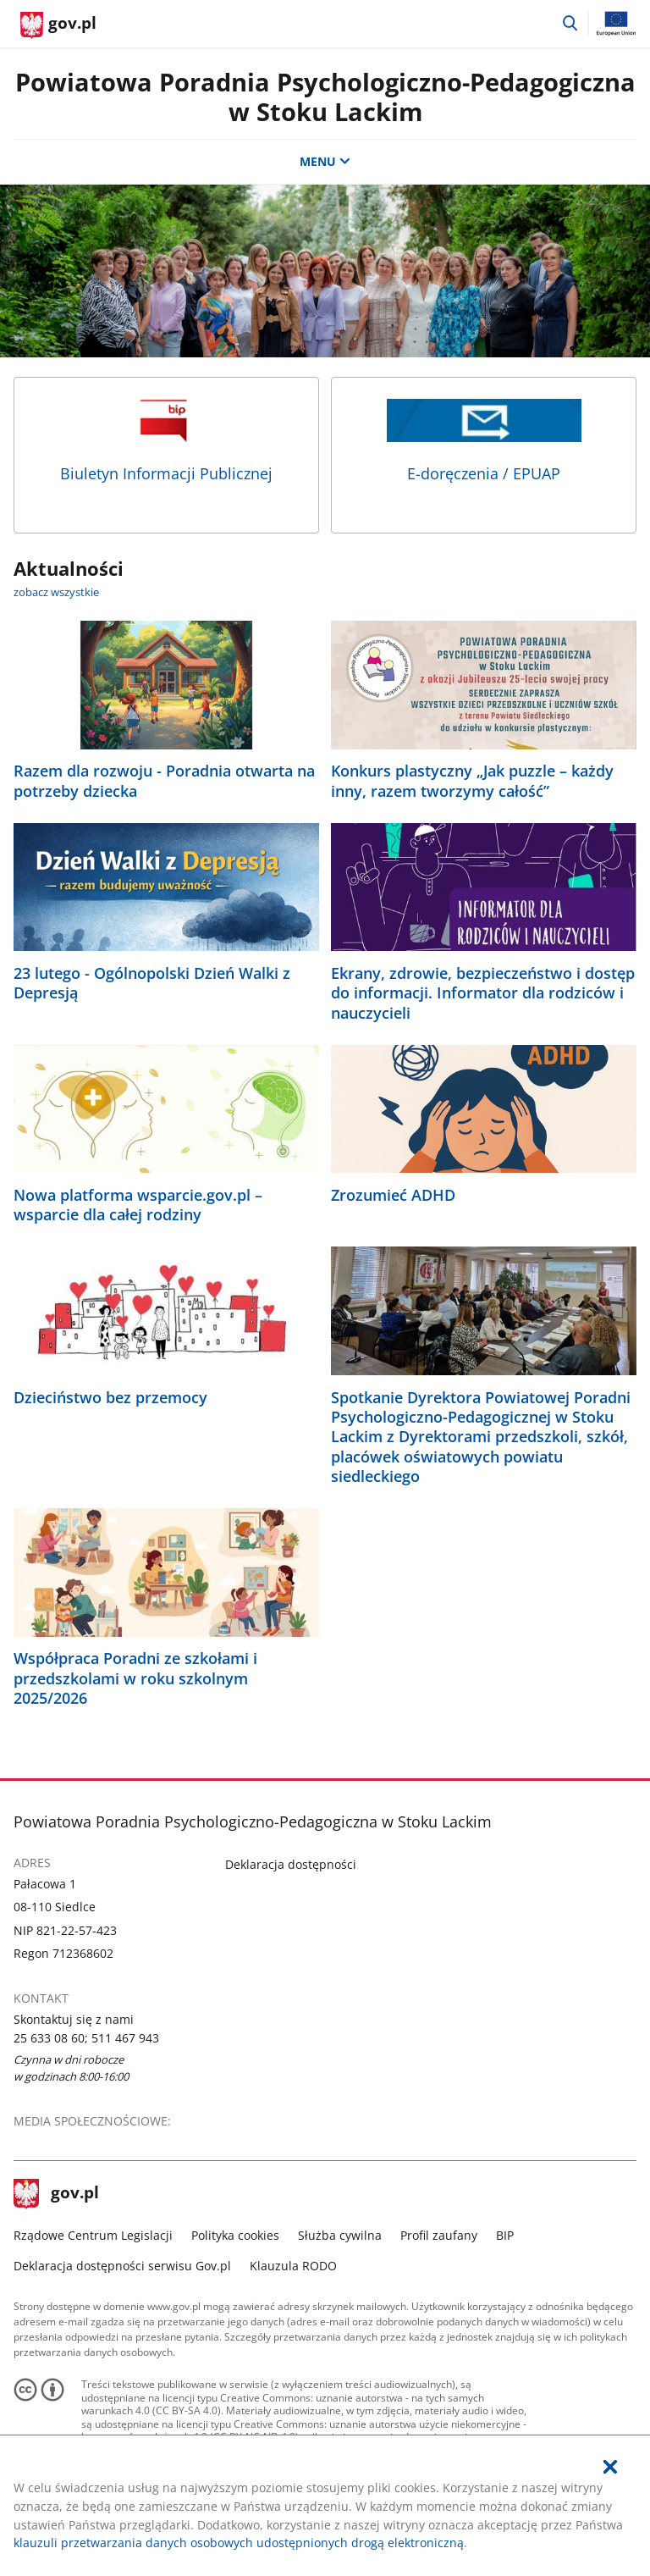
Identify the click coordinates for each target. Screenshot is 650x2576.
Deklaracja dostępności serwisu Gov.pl (122, 2266)
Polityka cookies (235, 2235)
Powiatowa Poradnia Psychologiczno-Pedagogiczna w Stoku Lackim (325, 96)
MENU (325, 161)
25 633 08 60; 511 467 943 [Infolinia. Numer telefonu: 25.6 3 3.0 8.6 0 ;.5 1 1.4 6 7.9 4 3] (86, 2038)
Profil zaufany (438, 2235)
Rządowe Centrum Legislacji (93, 2235)
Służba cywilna (340, 2235)
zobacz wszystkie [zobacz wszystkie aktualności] (56, 592)
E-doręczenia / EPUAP (484, 441)
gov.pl (57, 2194)
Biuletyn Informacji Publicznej (166, 441)
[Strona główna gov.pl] (58, 25)
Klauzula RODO (293, 2266)
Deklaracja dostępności (290, 1864)
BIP (505, 2235)
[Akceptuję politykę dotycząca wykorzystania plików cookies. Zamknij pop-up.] (610, 2467)
